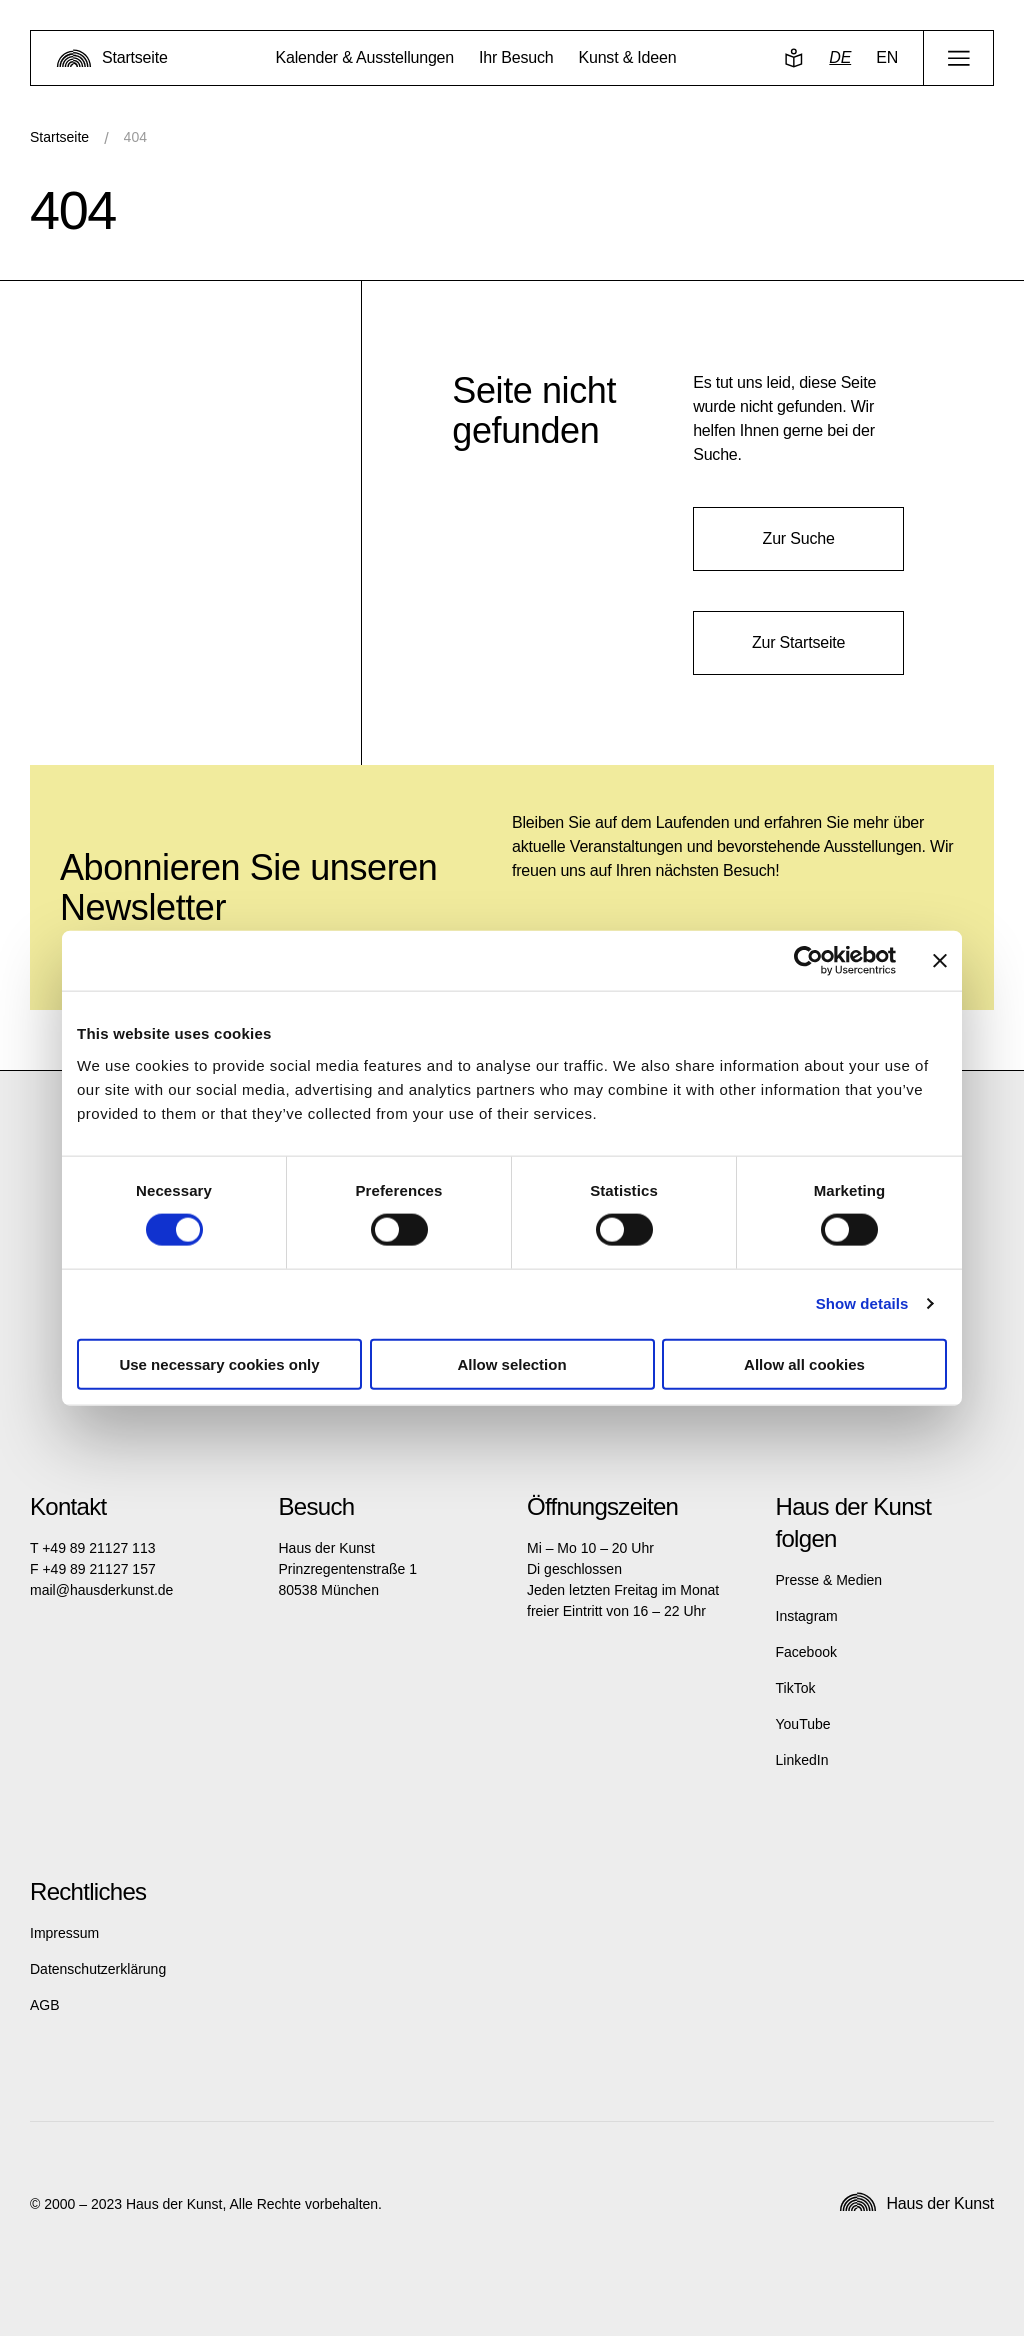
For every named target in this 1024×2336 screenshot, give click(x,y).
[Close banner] (940, 961)
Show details (862, 1303)
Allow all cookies (804, 1363)
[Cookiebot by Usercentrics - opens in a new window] (808, 961)
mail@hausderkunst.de (101, 1590)
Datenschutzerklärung (98, 1969)
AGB (45, 2005)
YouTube (803, 1724)
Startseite (59, 137)
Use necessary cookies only (219, 1363)
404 (135, 137)
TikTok (796, 1688)
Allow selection (511, 1363)
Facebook (806, 1652)
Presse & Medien (829, 1580)
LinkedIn (802, 1760)
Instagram (807, 1616)
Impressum (64, 1933)
